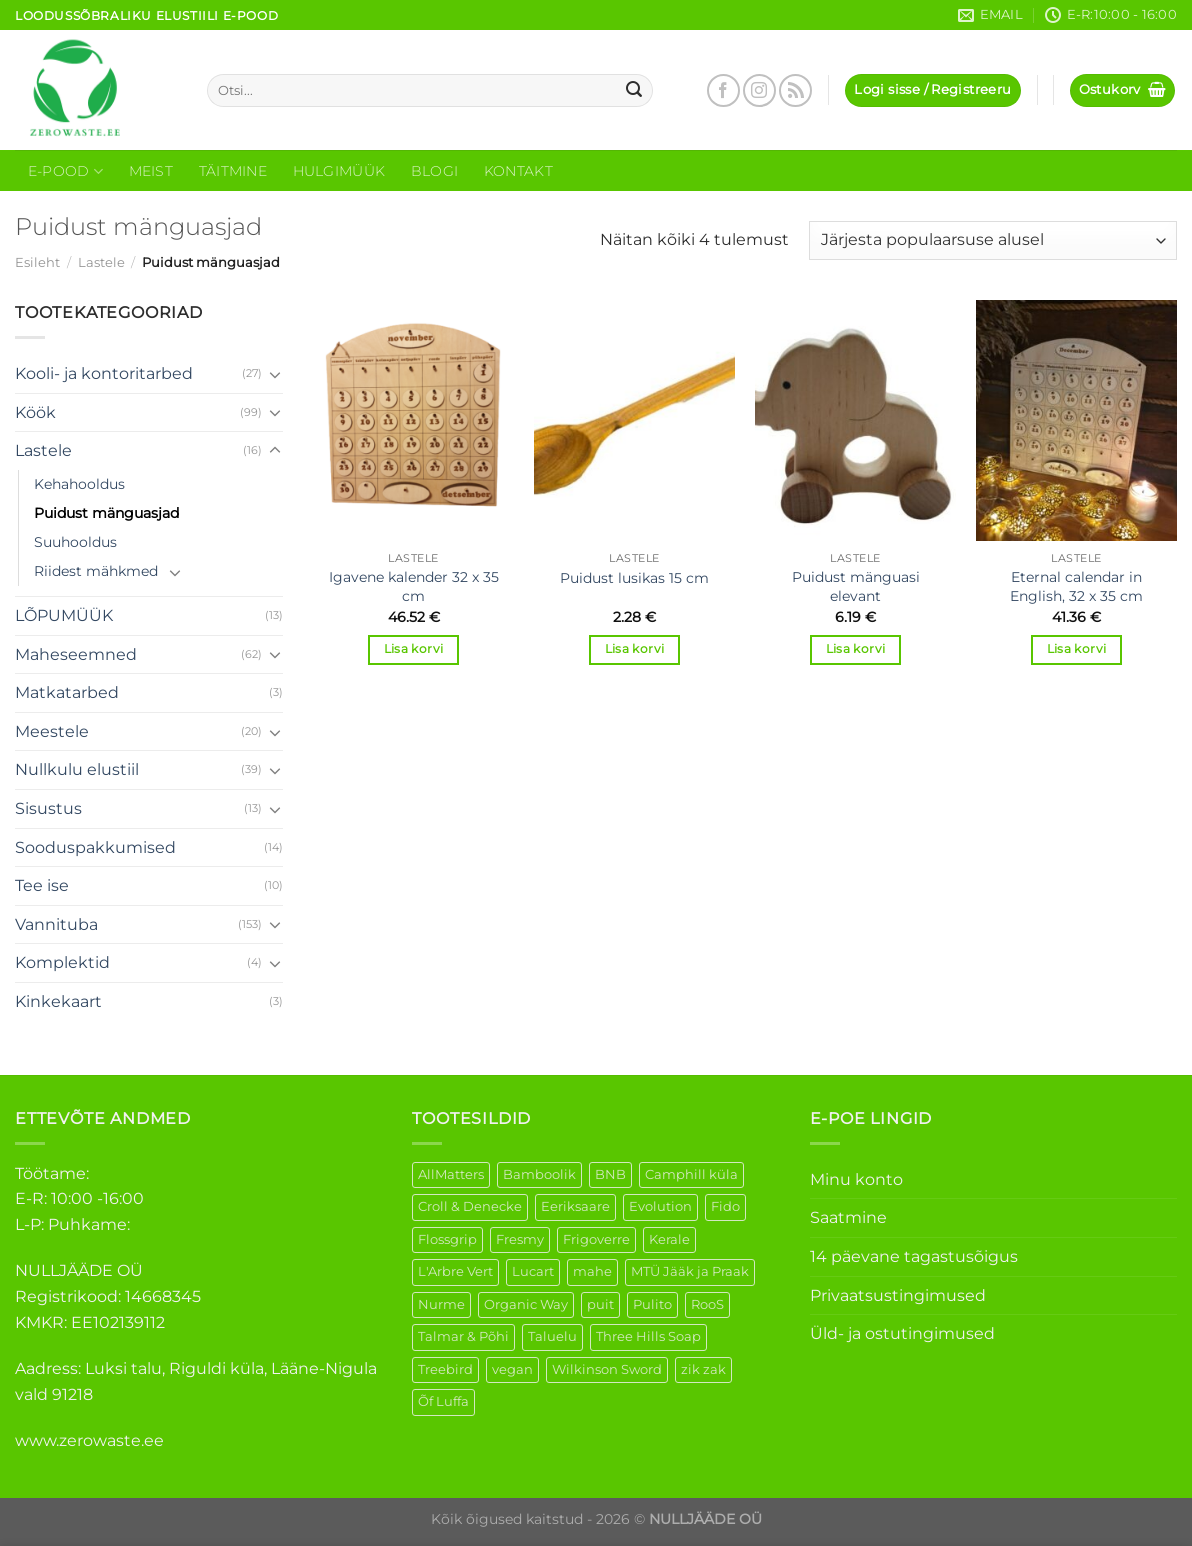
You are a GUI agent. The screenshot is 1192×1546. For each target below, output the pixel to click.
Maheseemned (76, 654)
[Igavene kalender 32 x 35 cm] (413, 420)
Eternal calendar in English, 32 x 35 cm (1076, 586)
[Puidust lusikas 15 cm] (634, 420)
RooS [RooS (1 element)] (707, 1304)
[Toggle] (275, 374)
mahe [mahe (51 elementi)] (592, 1271)
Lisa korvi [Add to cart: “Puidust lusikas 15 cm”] (634, 649)
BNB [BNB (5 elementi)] (610, 1174)
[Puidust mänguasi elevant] (855, 420)
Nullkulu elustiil (77, 769)
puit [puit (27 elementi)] (600, 1304)
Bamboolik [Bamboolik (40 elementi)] (539, 1174)
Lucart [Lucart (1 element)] (533, 1271)
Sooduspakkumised (95, 847)
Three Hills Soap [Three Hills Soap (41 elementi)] (648, 1336)
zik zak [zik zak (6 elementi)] (703, 1369)
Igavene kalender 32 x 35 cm (414, 586)
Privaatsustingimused (898, 1295)
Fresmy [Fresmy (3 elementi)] (520, 1239)
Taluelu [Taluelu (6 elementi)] (552, 1336)
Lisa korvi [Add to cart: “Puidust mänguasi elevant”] (855, 649)
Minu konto (856, 1179)
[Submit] (634, 91)
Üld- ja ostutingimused (902, 1333)
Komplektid (62, 962)
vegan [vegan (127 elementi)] (512, 1369)
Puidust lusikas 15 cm (634, 578)
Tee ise (42, 885)
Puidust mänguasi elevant (856, 586)
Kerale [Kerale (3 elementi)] (669, 1239)
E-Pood (65, 171)
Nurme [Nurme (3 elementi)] (441, 1304)
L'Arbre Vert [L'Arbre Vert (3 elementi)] (455, 1271)
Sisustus (48, 808)
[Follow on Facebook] (723, 90)
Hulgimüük (339, 171)
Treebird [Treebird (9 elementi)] (445, 1369)
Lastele (101, 262)
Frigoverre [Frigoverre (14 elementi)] (596, 1239)
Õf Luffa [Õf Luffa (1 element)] (443, 1401)
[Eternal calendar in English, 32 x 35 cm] (1076, 420)
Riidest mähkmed (96, 571)
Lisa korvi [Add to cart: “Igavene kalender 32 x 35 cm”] (413, 649)
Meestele (52, 731)
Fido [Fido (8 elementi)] (725, 1206)
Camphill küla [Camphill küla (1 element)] (691, 1174)
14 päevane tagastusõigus (914, 1256)
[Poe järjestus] (993, 240)
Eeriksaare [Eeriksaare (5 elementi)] (575, 1206)
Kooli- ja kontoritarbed (104, 373)
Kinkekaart (58, 1001)
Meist (151, 171)
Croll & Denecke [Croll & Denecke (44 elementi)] (470, 1206)
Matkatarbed (67, 692)
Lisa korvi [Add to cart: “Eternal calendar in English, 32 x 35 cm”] (1076, 649)
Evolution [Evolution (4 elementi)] (660, 1206)
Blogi (434, 171)
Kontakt (518, 171)
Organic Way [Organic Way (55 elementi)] (526, 1304)
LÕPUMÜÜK (64, 615)
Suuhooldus (75, 542)
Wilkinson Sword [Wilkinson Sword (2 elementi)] (607, 1369)
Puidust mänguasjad (106, 513)
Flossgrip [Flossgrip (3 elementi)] (447, 1239)
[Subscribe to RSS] (795, 90)
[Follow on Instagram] (759, 90)
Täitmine (233, 171)
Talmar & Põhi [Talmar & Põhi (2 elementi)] (463, 1336)
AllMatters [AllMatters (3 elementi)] (451, 1174)
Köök (35, 412)
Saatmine (848, 1217)
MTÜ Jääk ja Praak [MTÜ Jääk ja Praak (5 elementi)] (690, 1271)
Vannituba (56, 924)
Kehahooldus (79, 484)
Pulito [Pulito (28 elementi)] (652, 1304)
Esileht (37, 262)
